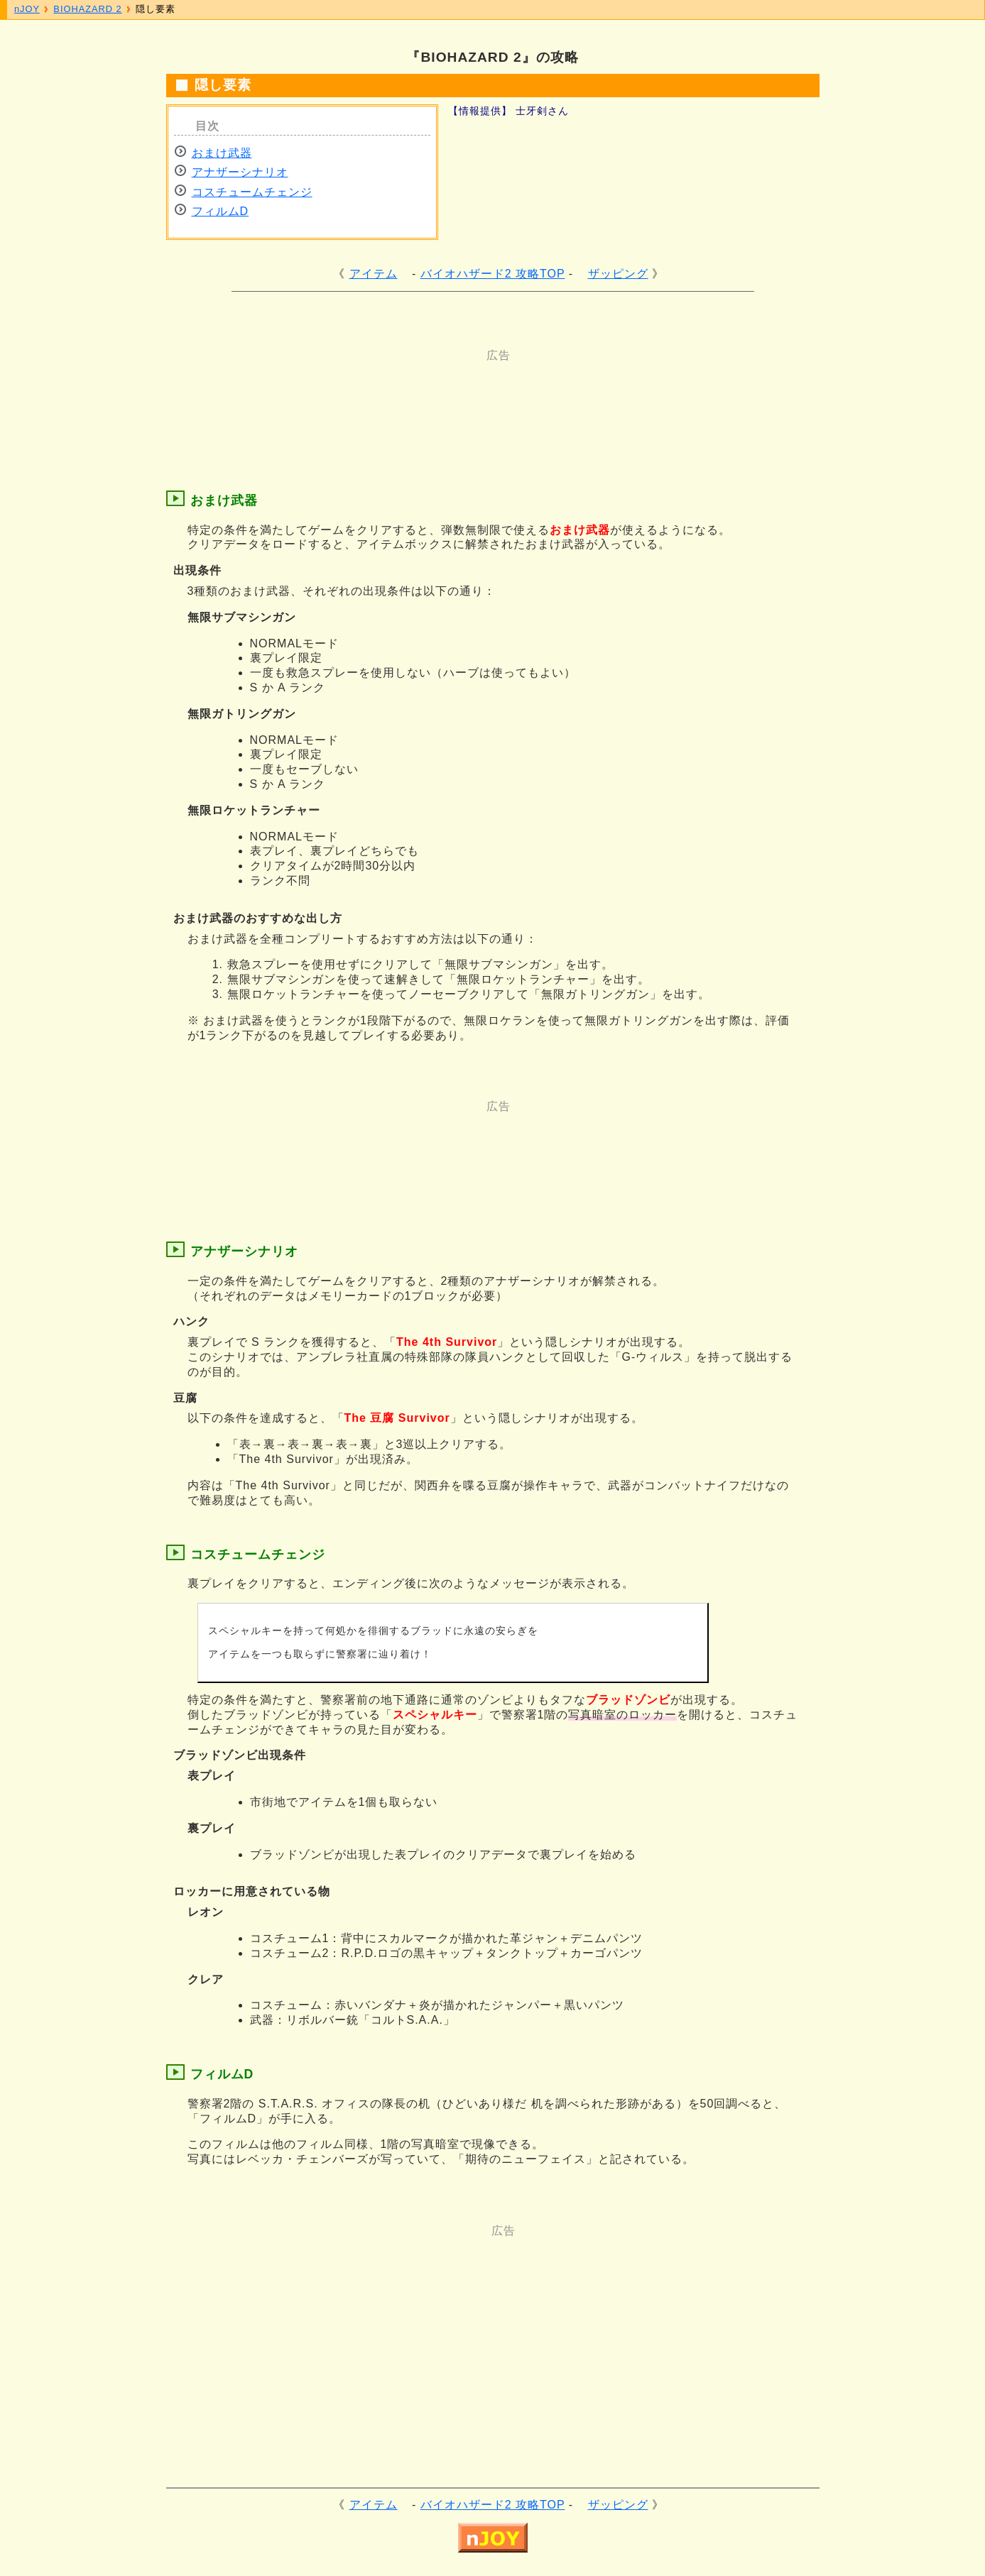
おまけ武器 (222, 153)
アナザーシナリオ (240, 172)
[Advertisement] (436, 395)
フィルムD (220, 211)
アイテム (373, 274)
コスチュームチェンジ (252, 192)
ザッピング (618, 274)
